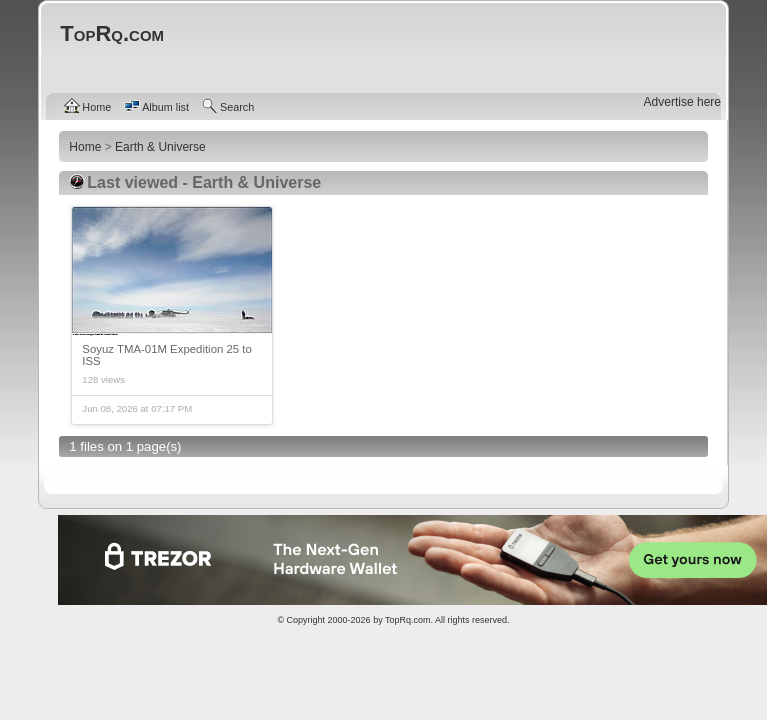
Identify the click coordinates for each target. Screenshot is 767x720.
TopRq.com (408, 620)
